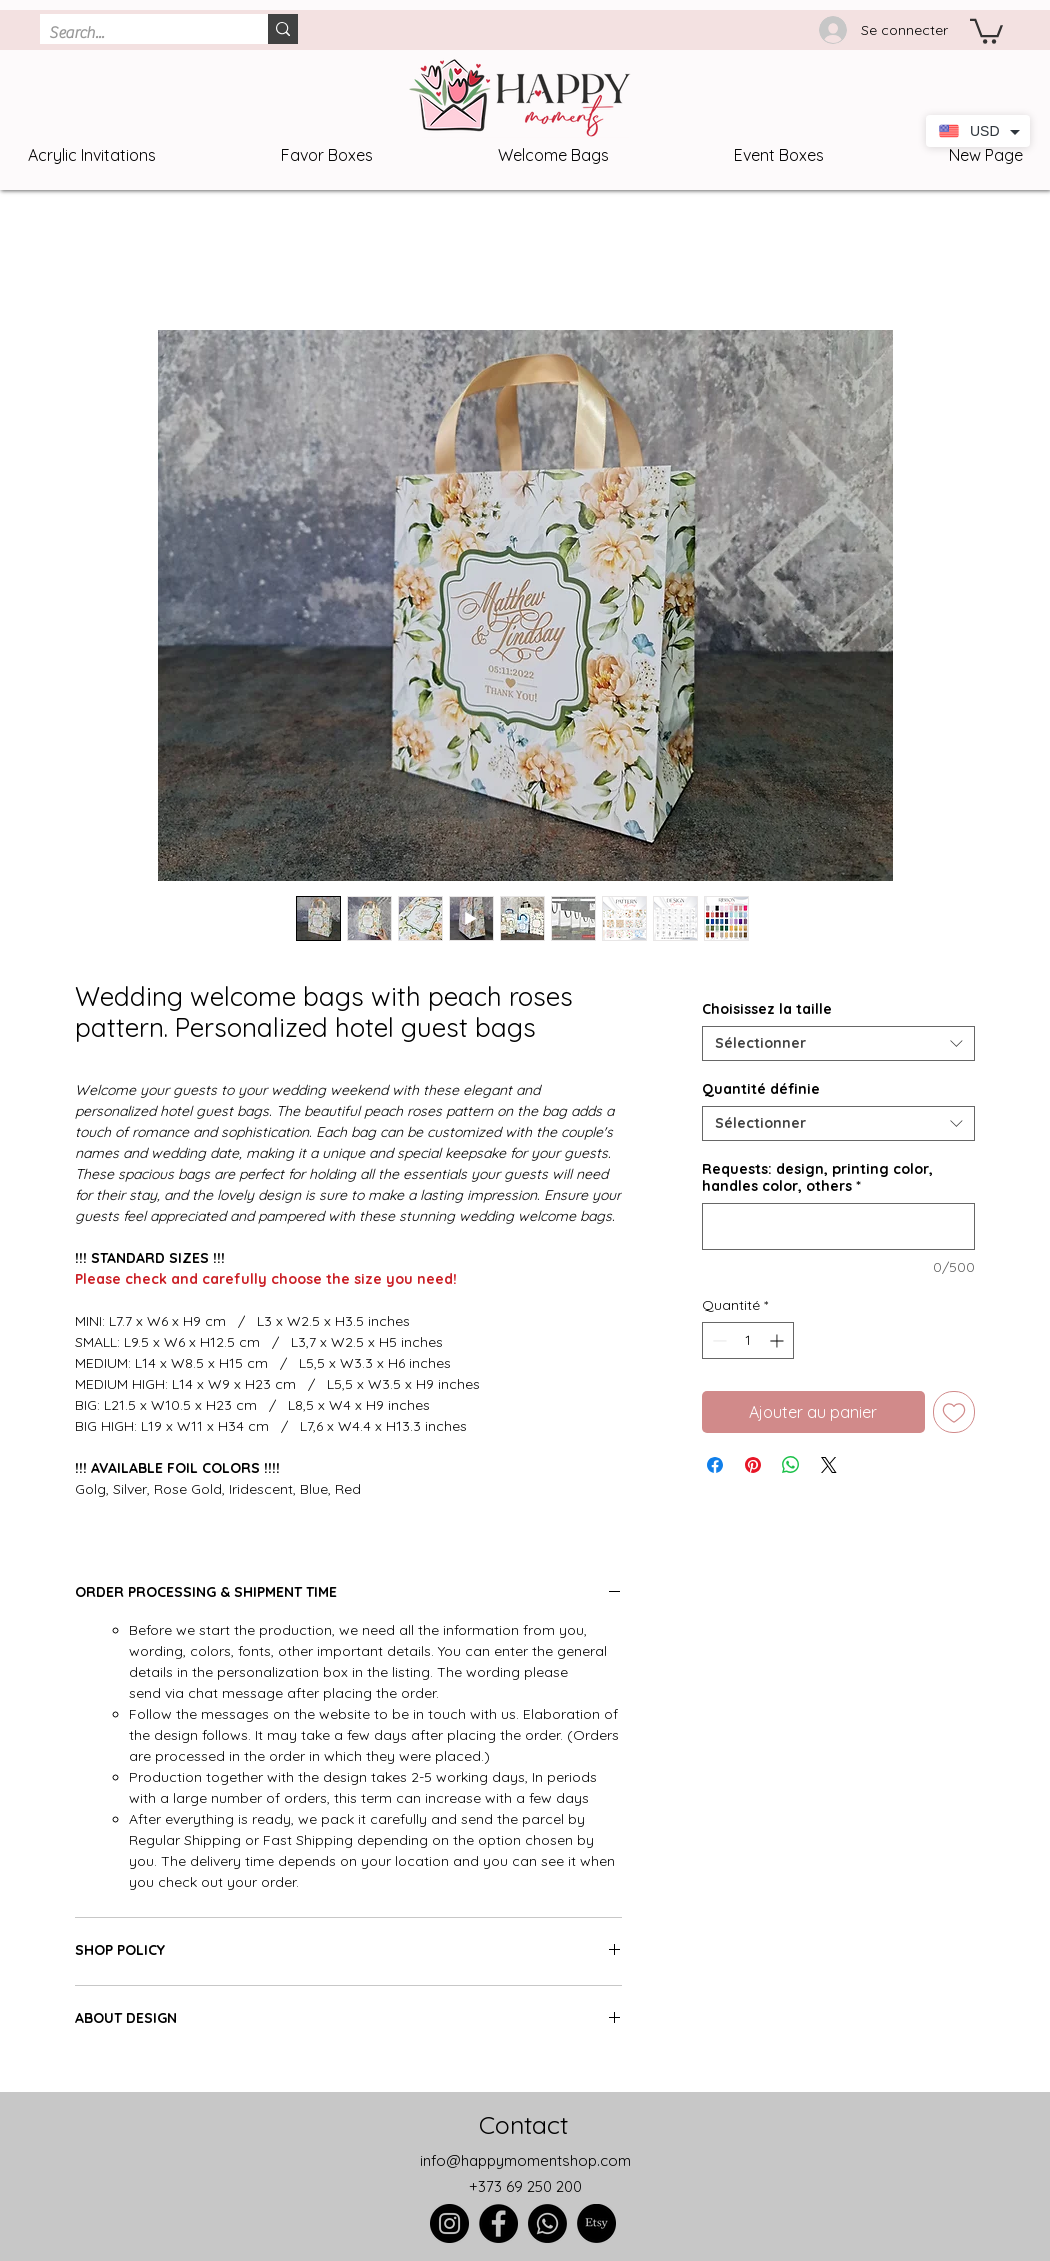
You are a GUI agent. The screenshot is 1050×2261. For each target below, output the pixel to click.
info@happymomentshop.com (525, 2160)
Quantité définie (761, 1089)
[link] (986, 30)
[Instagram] (449, 2223)
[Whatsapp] (547, 2223)
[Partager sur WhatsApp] (791, 1465)
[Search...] (137, 33)
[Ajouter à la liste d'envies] (954, 1412)
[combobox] (838, 1043)
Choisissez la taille (767, 1009)
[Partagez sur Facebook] (715, 1465)
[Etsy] (596, 2223)
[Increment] (778, 1340)
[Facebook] (498, 2223)
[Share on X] (829, 1465)
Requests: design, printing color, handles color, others (817, 1178)
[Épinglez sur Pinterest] (753, 1465)
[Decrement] (717, 1340)
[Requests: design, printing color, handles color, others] (838, 1226)
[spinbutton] (748, 1340)
